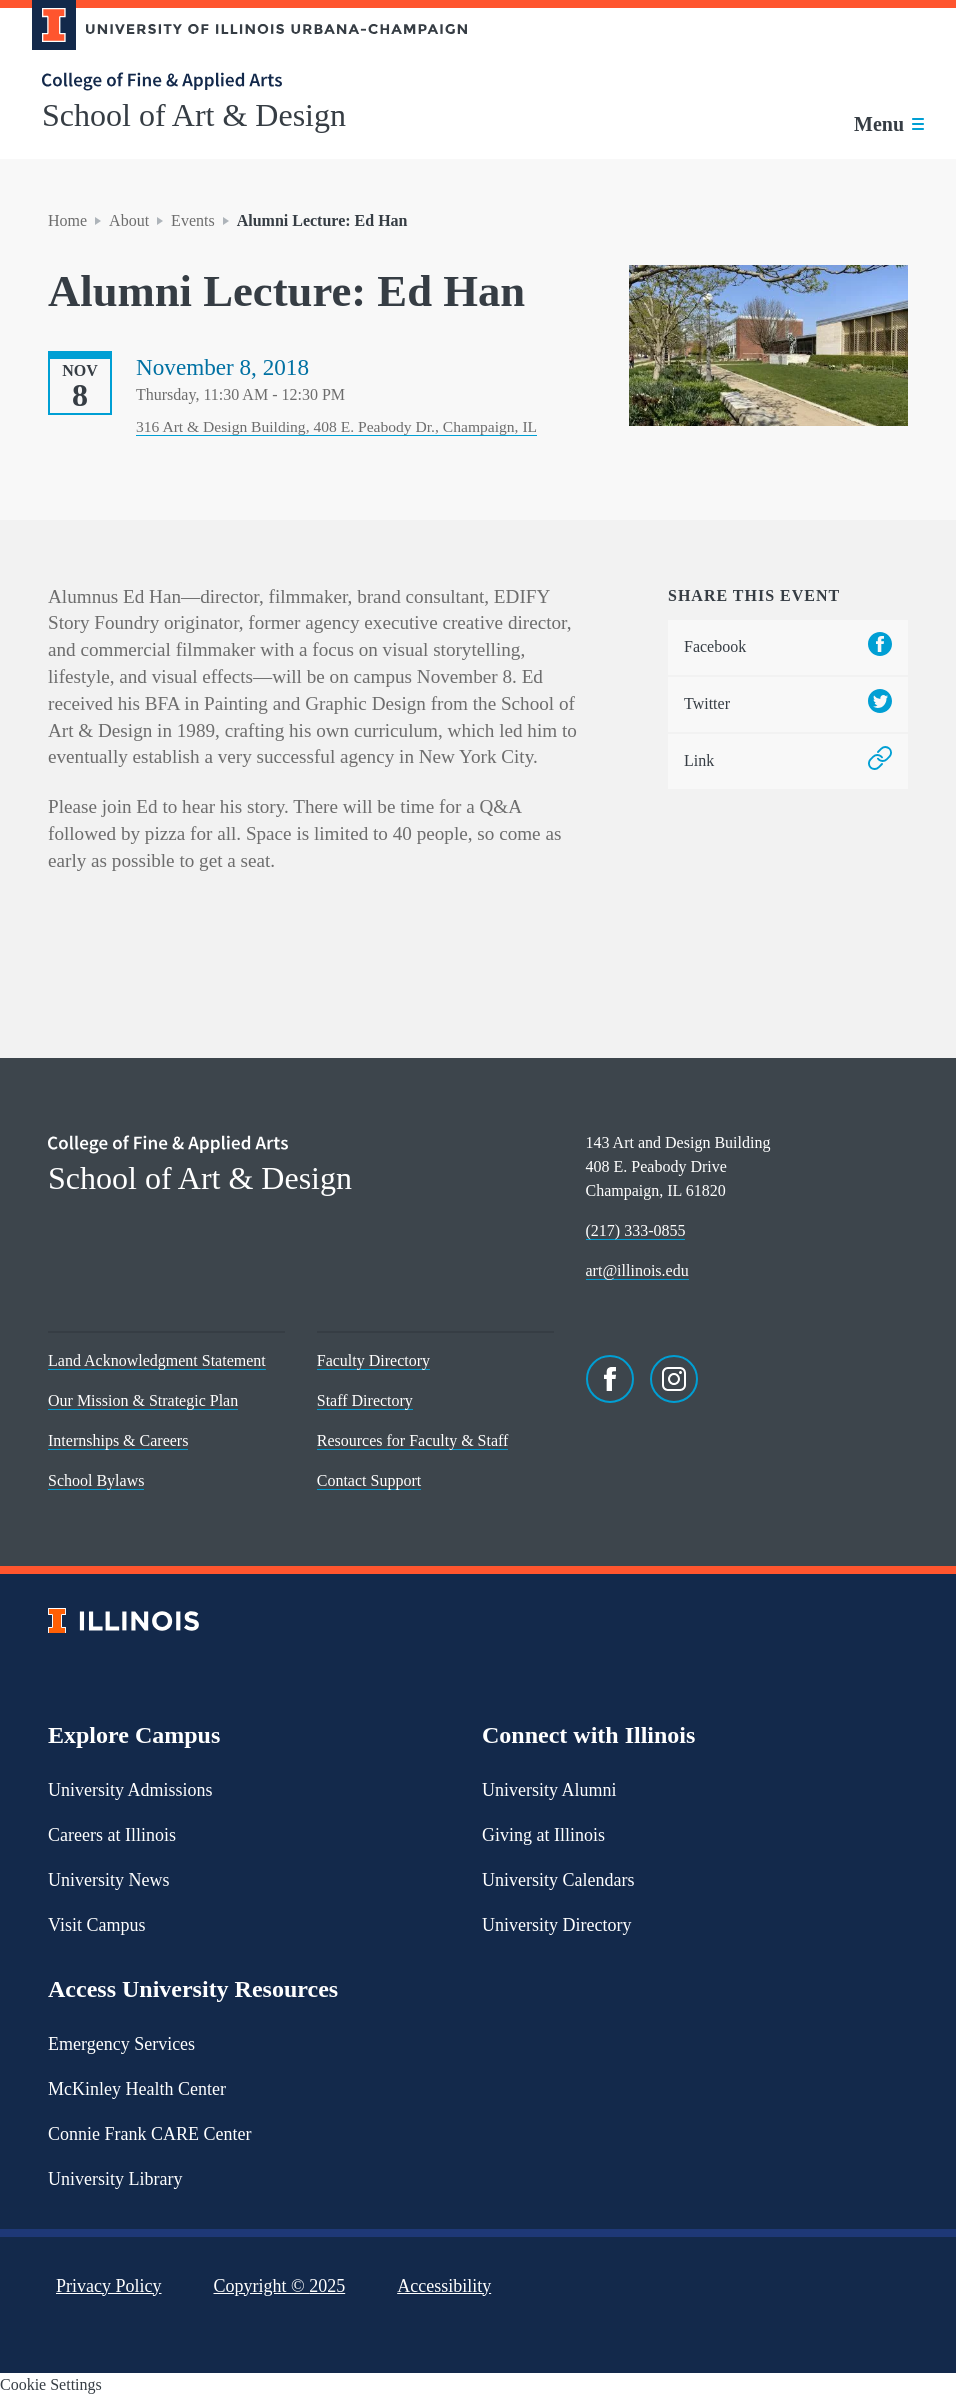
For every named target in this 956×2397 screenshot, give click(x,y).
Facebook (788, 647)
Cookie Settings (51, 2384)
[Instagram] (674, 1379)
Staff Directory (365, 1400)
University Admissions (130, 1790)
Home (67, 220)
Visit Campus (96, 1925)
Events (193, 220)
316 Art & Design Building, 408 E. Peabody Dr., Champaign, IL (336, 426)
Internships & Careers (118, 1440)
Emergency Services (121, 2044)
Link (788, 761)
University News (108, 1880)
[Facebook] (610, 1379)
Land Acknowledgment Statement (157, 1360)
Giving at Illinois (543, 1835)
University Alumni (549, 1790)
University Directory (556, 1925)
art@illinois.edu (637, 1270)
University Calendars (558, 1880)
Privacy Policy (109, 2286)
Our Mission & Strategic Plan (143, 1400)
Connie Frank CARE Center (149, 2134)
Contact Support (369, 1480)
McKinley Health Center (137, 2089)
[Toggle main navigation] (889, 124)
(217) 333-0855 (636, 1230)
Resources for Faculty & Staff (413, 1440)
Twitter (788, 704)
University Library (115, 2179)
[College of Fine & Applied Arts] (242, 81)
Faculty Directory (373, 1360)
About (129, 220)
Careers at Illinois (112, 1835)
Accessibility (444, 2286)
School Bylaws (96, 1480)
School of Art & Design (194, 115)
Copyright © (280, 2286)
